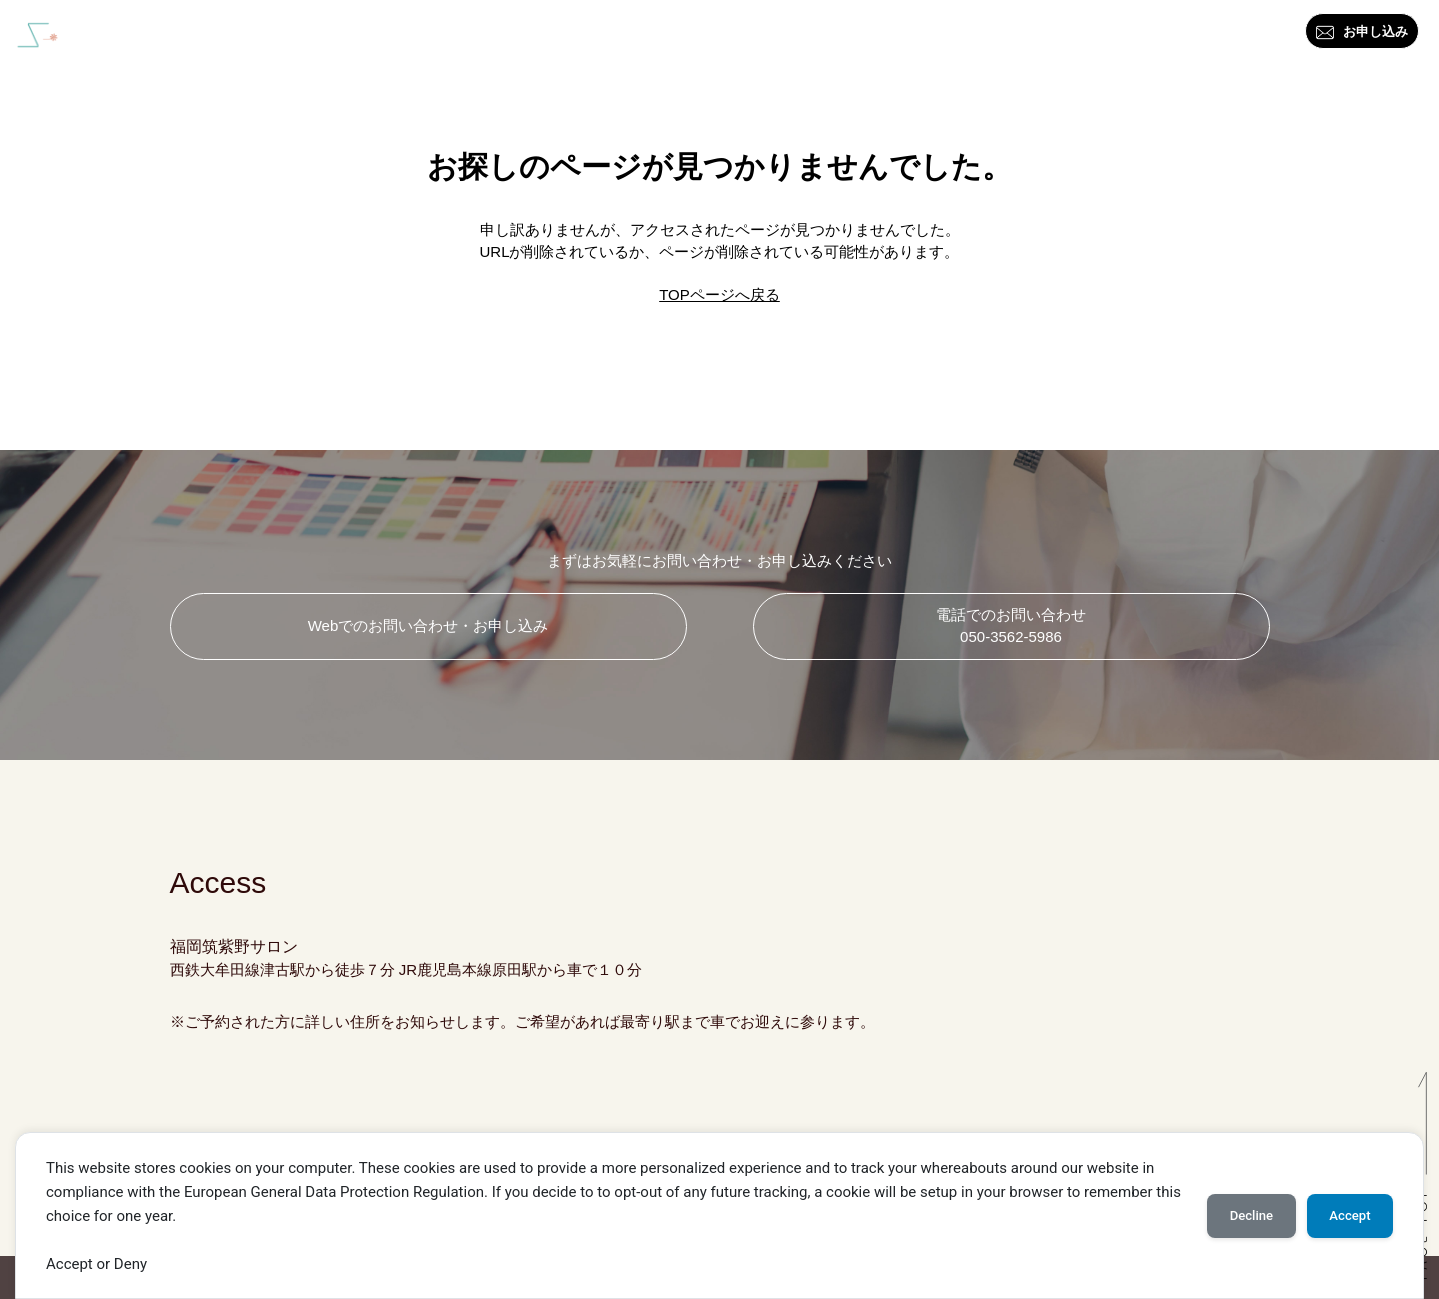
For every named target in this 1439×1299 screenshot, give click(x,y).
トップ (516, 36)
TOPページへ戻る (719, 294)
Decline (1251, 1215)
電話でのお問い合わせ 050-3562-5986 (1011, 626)
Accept (1349, 1215)
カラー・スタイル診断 (732, 36)
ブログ (1051, 36)
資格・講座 (873, 36)
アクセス (1252, 36)
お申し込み (1362, 32)
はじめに (598, 36)
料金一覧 (970, 36)
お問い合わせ (1148, 36)
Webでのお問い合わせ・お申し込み (428, 625)
